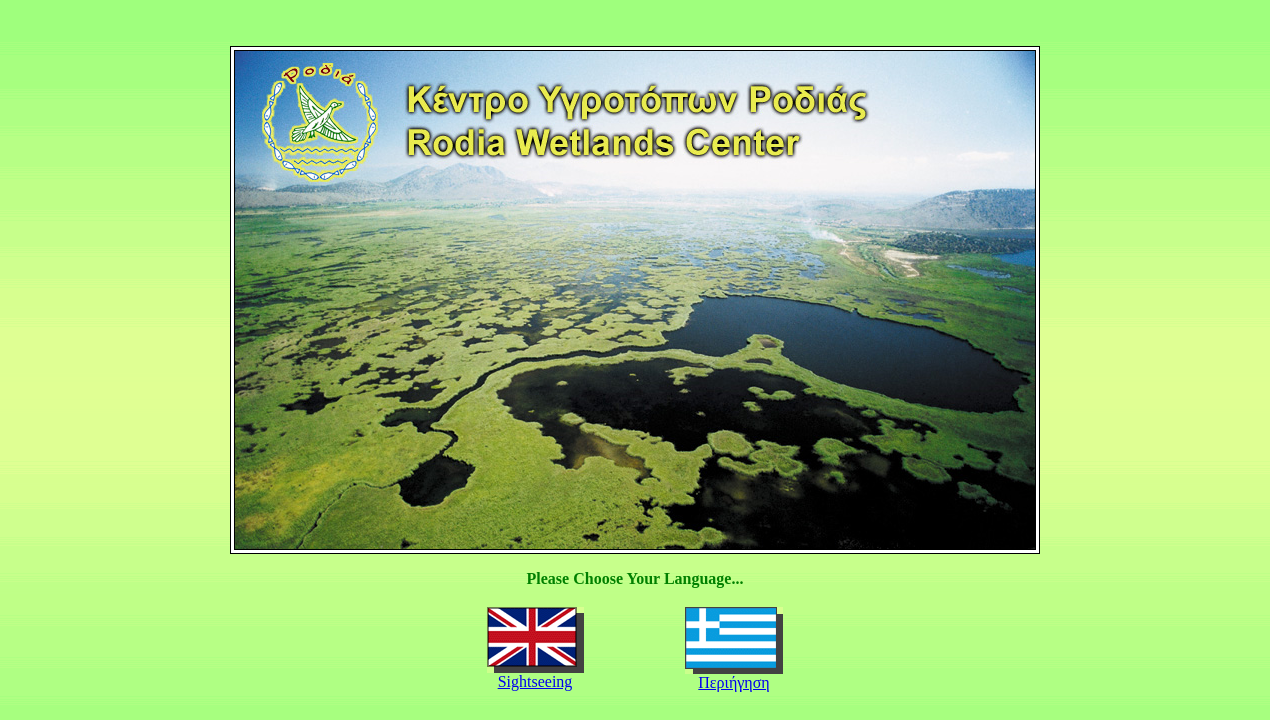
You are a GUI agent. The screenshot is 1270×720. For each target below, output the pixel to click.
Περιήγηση (733, 682)
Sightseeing (535, 681)
